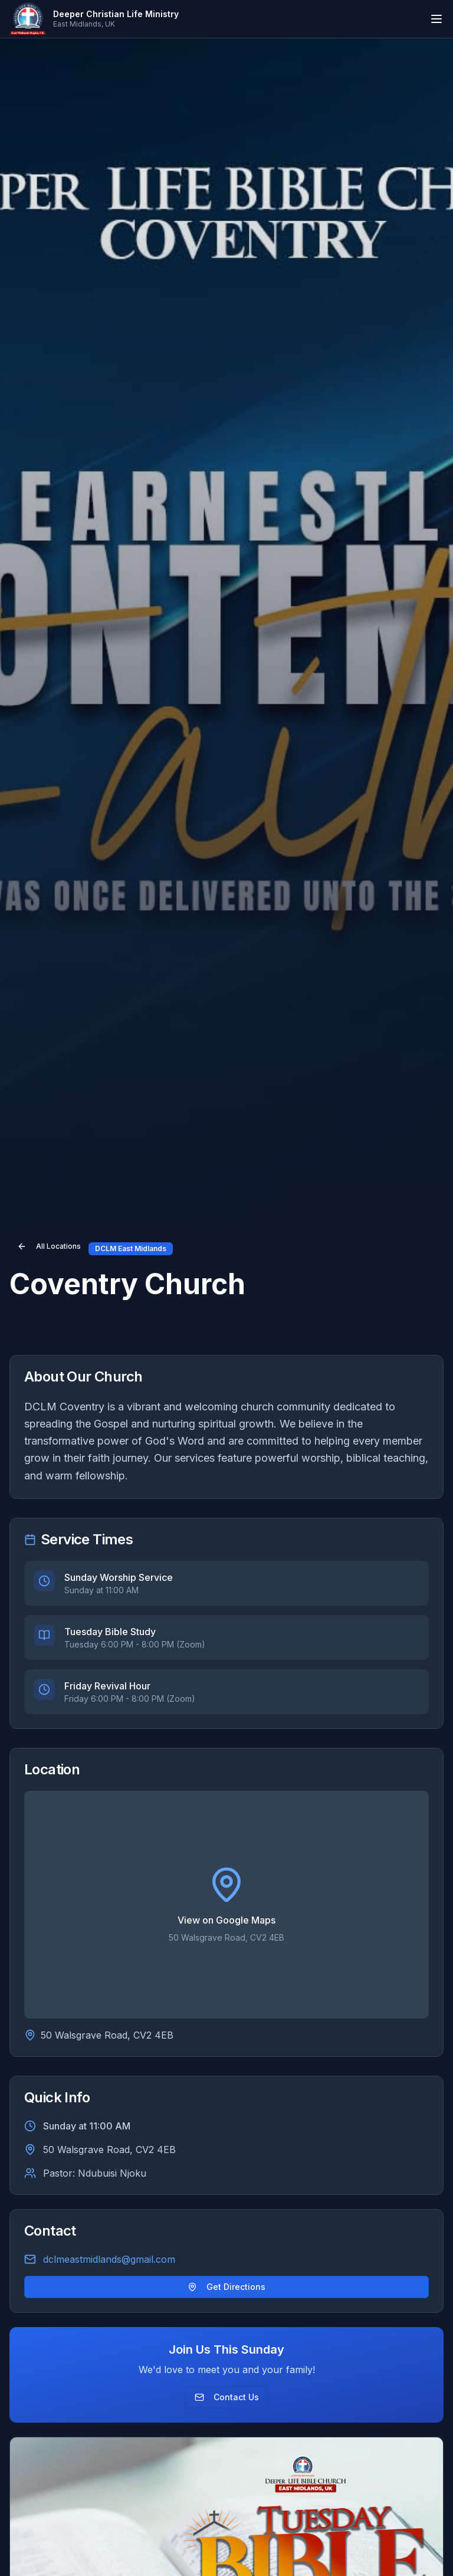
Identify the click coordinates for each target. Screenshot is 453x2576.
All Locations (49, 1246)
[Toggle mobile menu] (436, 19)
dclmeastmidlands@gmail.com (109, 2259)
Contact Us (227, 2397)
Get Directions (226, 2287)
